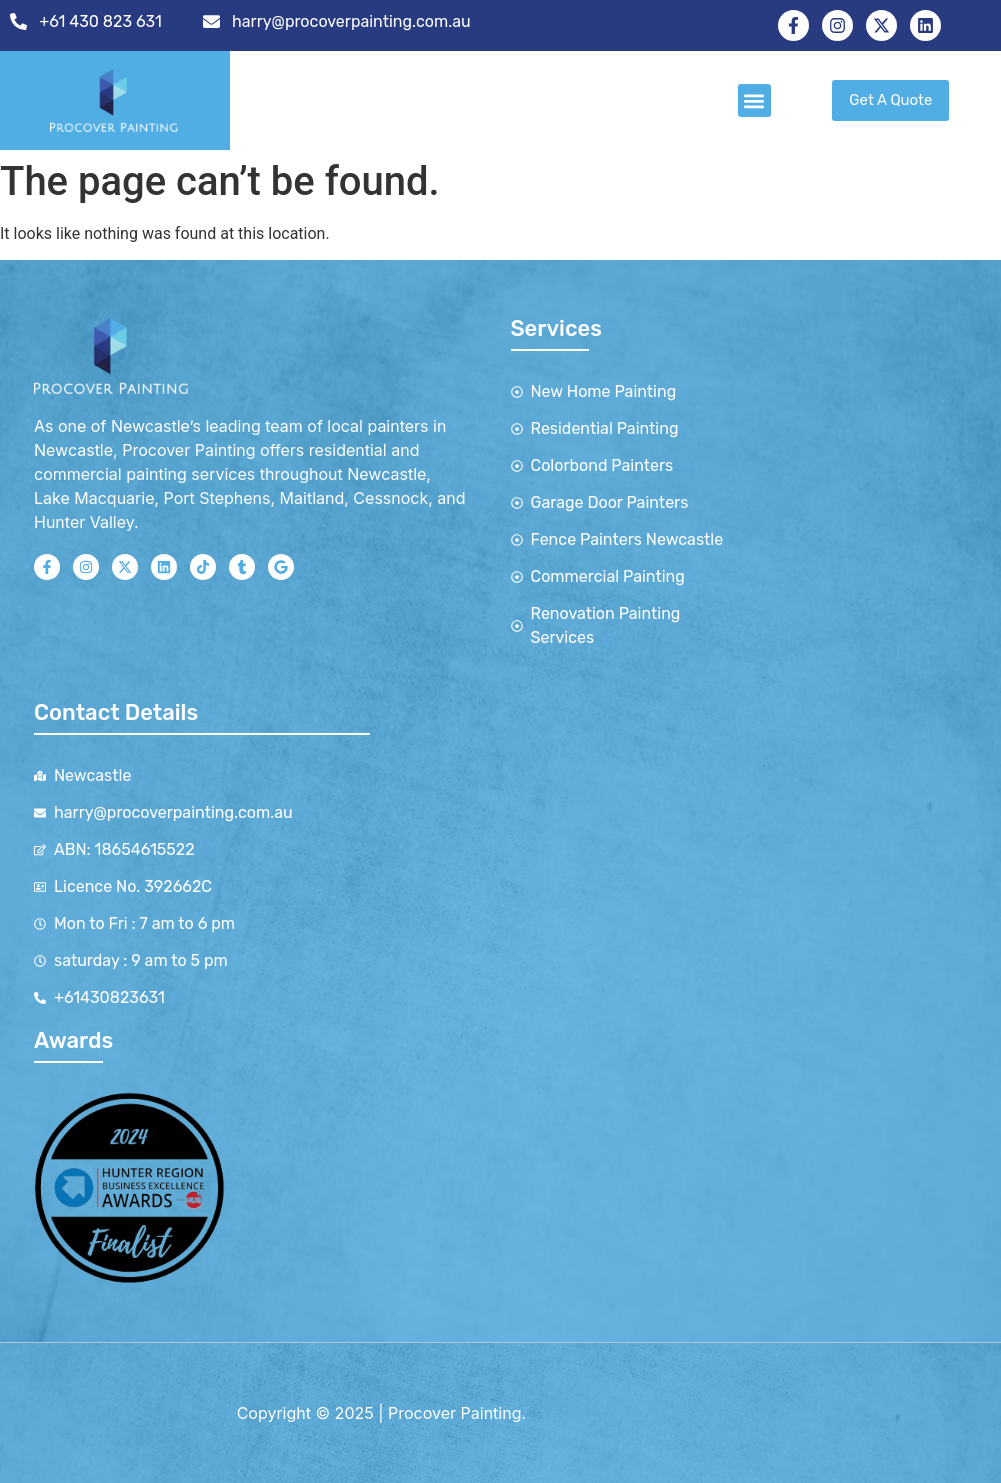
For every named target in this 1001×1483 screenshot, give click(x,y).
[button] (754, 100)
